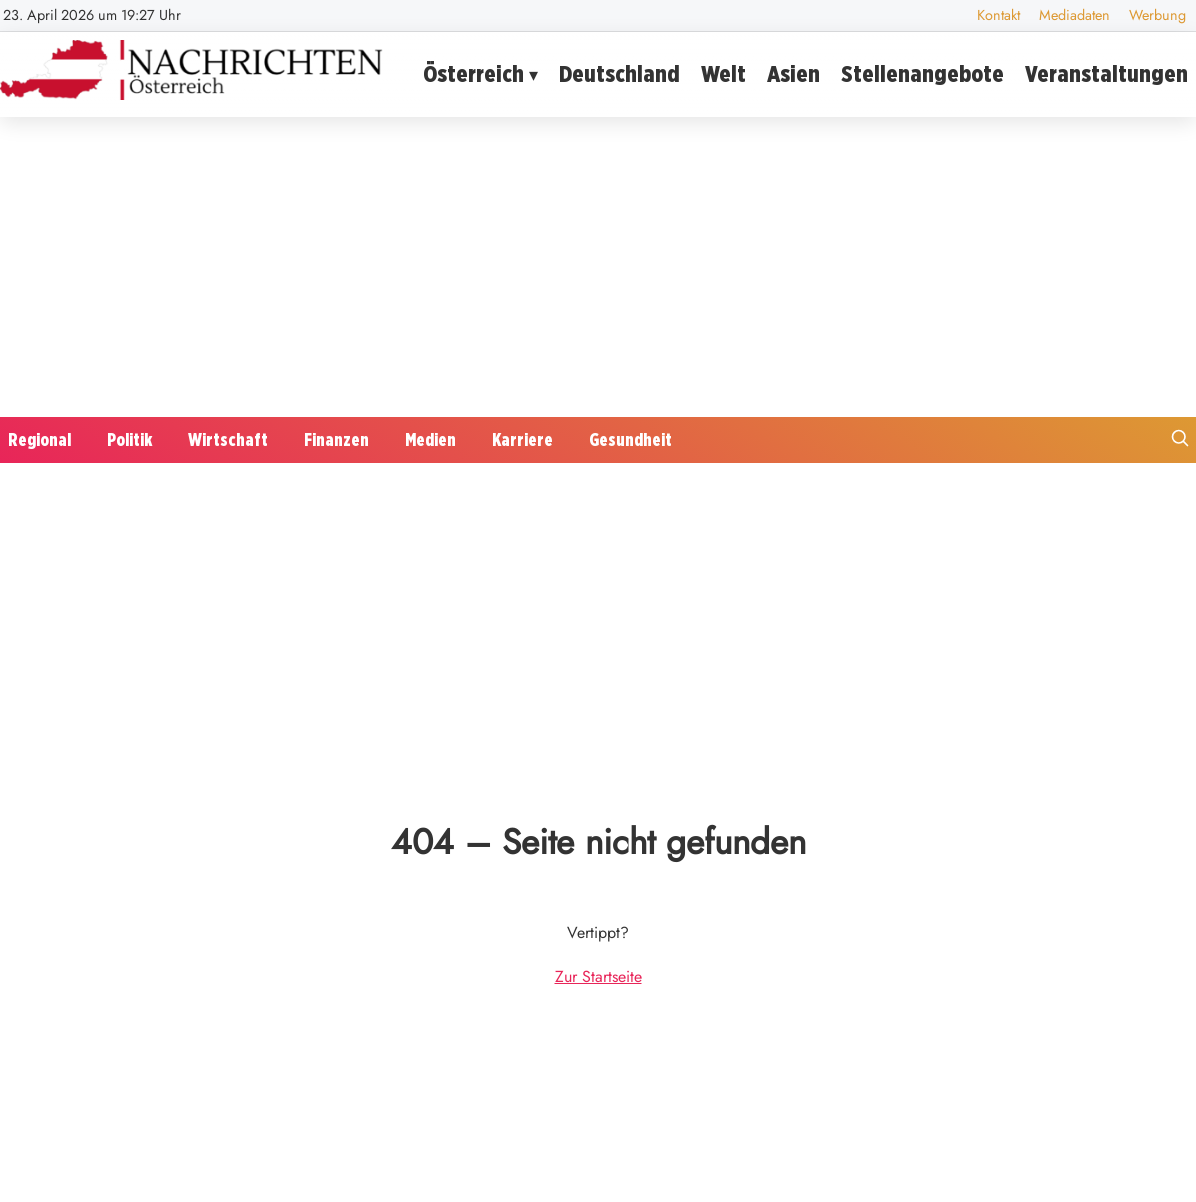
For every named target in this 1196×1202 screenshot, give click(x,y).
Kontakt (998, 15)
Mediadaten (1074, 15)
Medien (430, 439)
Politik (129, 439)
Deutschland (619, 73)
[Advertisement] (598, 267)
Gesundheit (630, 439)
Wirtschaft (228, 439)
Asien (793, 73)
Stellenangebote (922, 73)
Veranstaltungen (1106, 73)
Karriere (522, 439)
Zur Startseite (598, 976)
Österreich (473, 73)
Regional (39, 439)
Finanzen (336, 439)
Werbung (1157, 15)
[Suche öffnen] (1180, 440)
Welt (723, 73)
